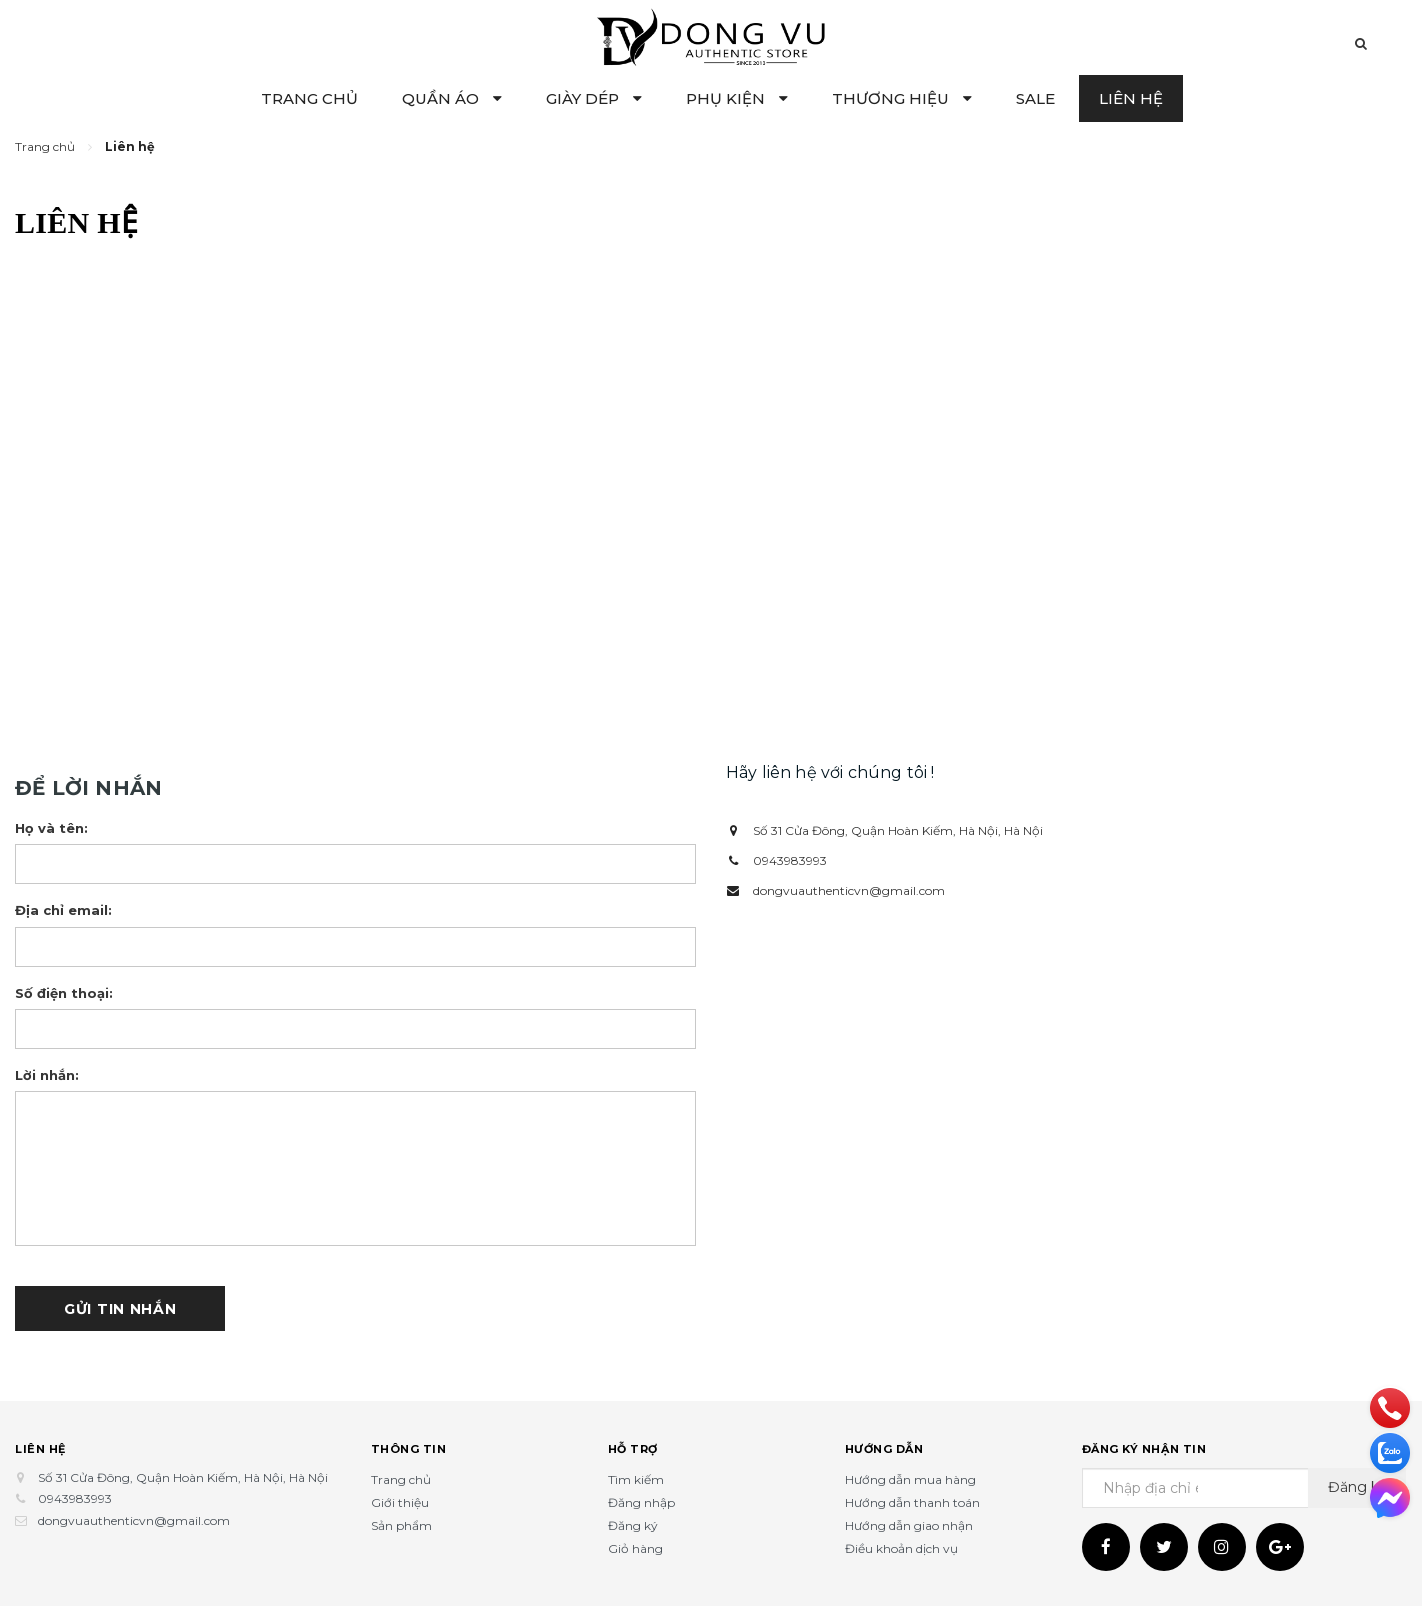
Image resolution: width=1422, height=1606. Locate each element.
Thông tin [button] (409, 1449)
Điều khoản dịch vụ (901, 1548)
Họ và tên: (51, 828)
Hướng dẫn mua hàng (910, 1479)
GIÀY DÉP (594, 98)
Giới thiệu (400, 1502)
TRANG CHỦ (309, 98)
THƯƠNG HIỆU (902, 98)
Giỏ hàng (635, 1548)
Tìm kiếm (636, 1479)
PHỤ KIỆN (737, 98)
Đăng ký (633, 1525)
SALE (1035, 98)
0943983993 (790, 860)
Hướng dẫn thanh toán (912, 1502)
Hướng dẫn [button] (884, 1449)
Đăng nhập (641, 1502)
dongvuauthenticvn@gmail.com (849, 890)
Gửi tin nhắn (120, 1309)
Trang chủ (401, 1479)
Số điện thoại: (64, 993)
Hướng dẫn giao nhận (909, 1525)
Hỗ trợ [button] (633, 1449)
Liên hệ (40, 1449)
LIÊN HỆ (1131, 98)
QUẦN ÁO (452, 98)
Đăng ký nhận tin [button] (1144, 1449)
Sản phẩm (401, 1525)
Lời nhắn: (47, 1075)
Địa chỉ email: (63, 910)
